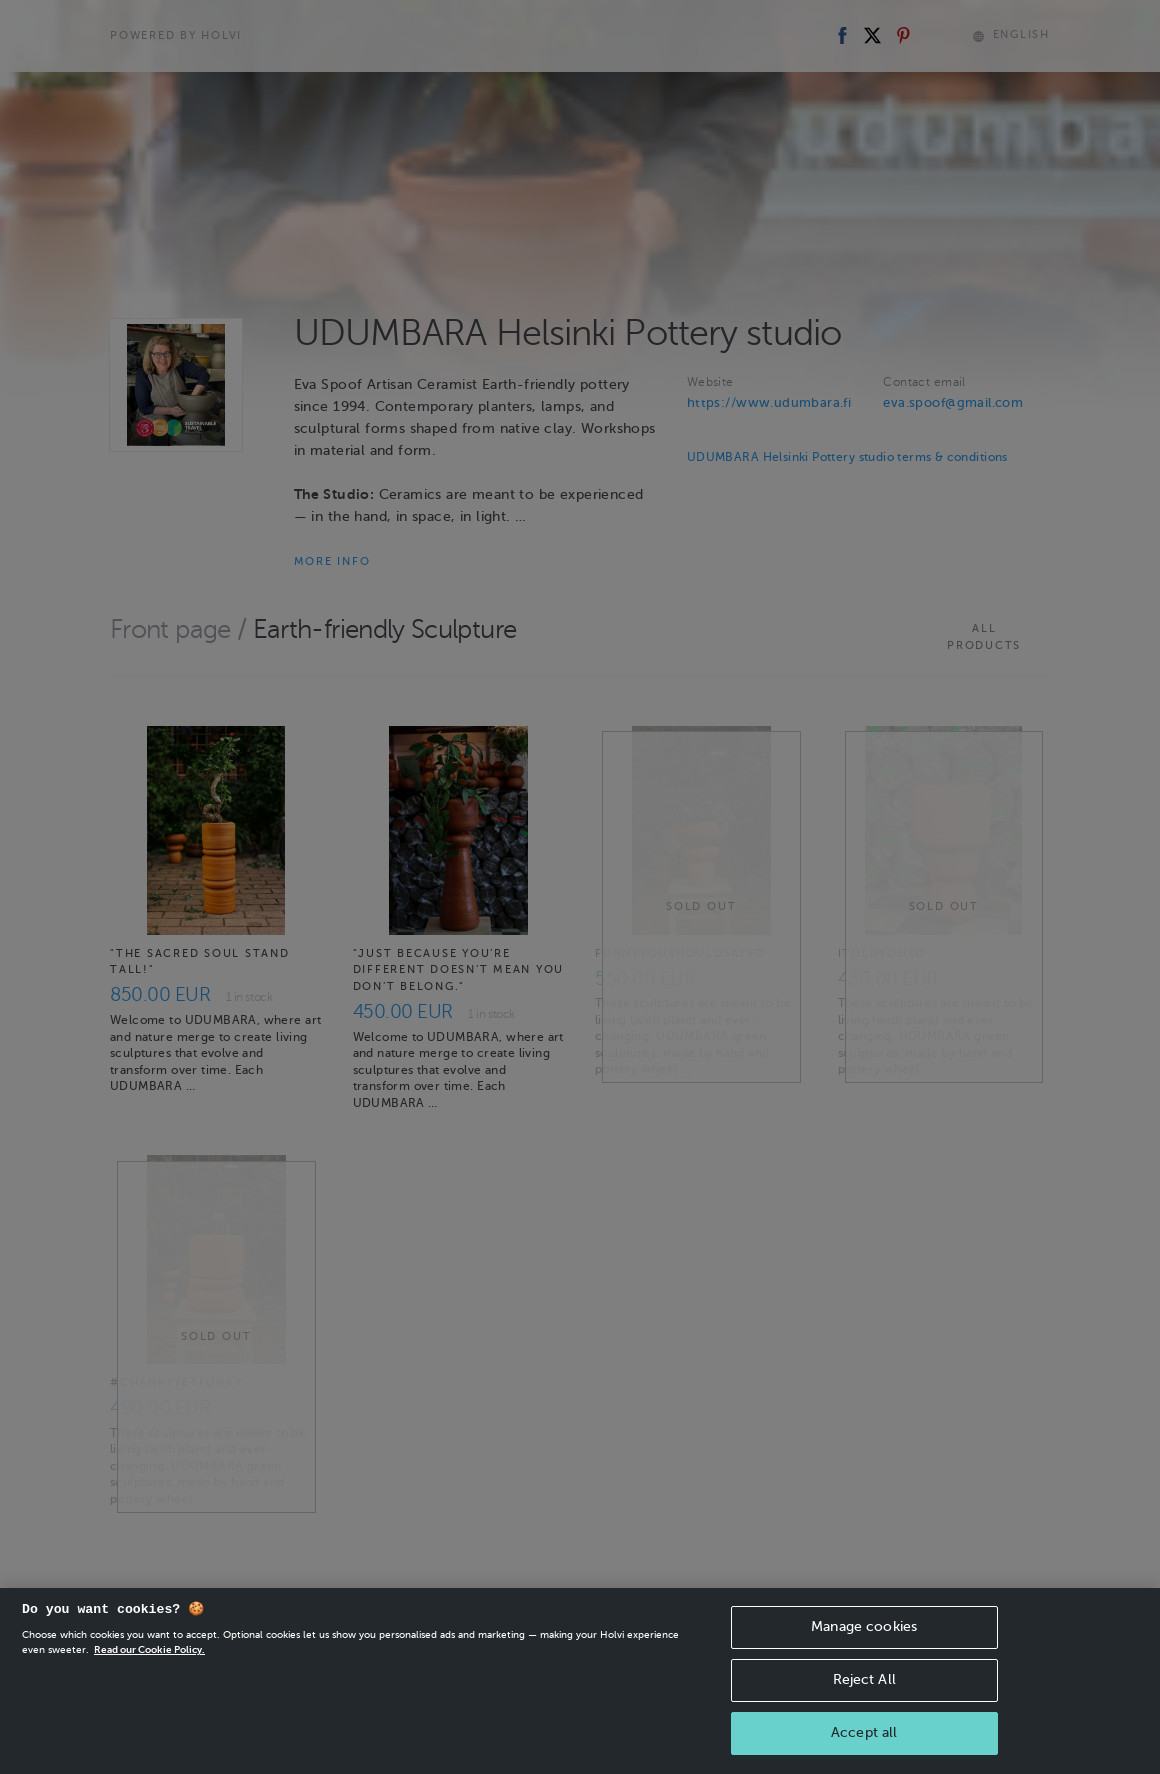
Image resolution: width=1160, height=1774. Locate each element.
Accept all (864, 1736)
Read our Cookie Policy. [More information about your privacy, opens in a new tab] (149, 1654)
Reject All (864, 1684)
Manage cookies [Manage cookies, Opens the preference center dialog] (864, 1631)
